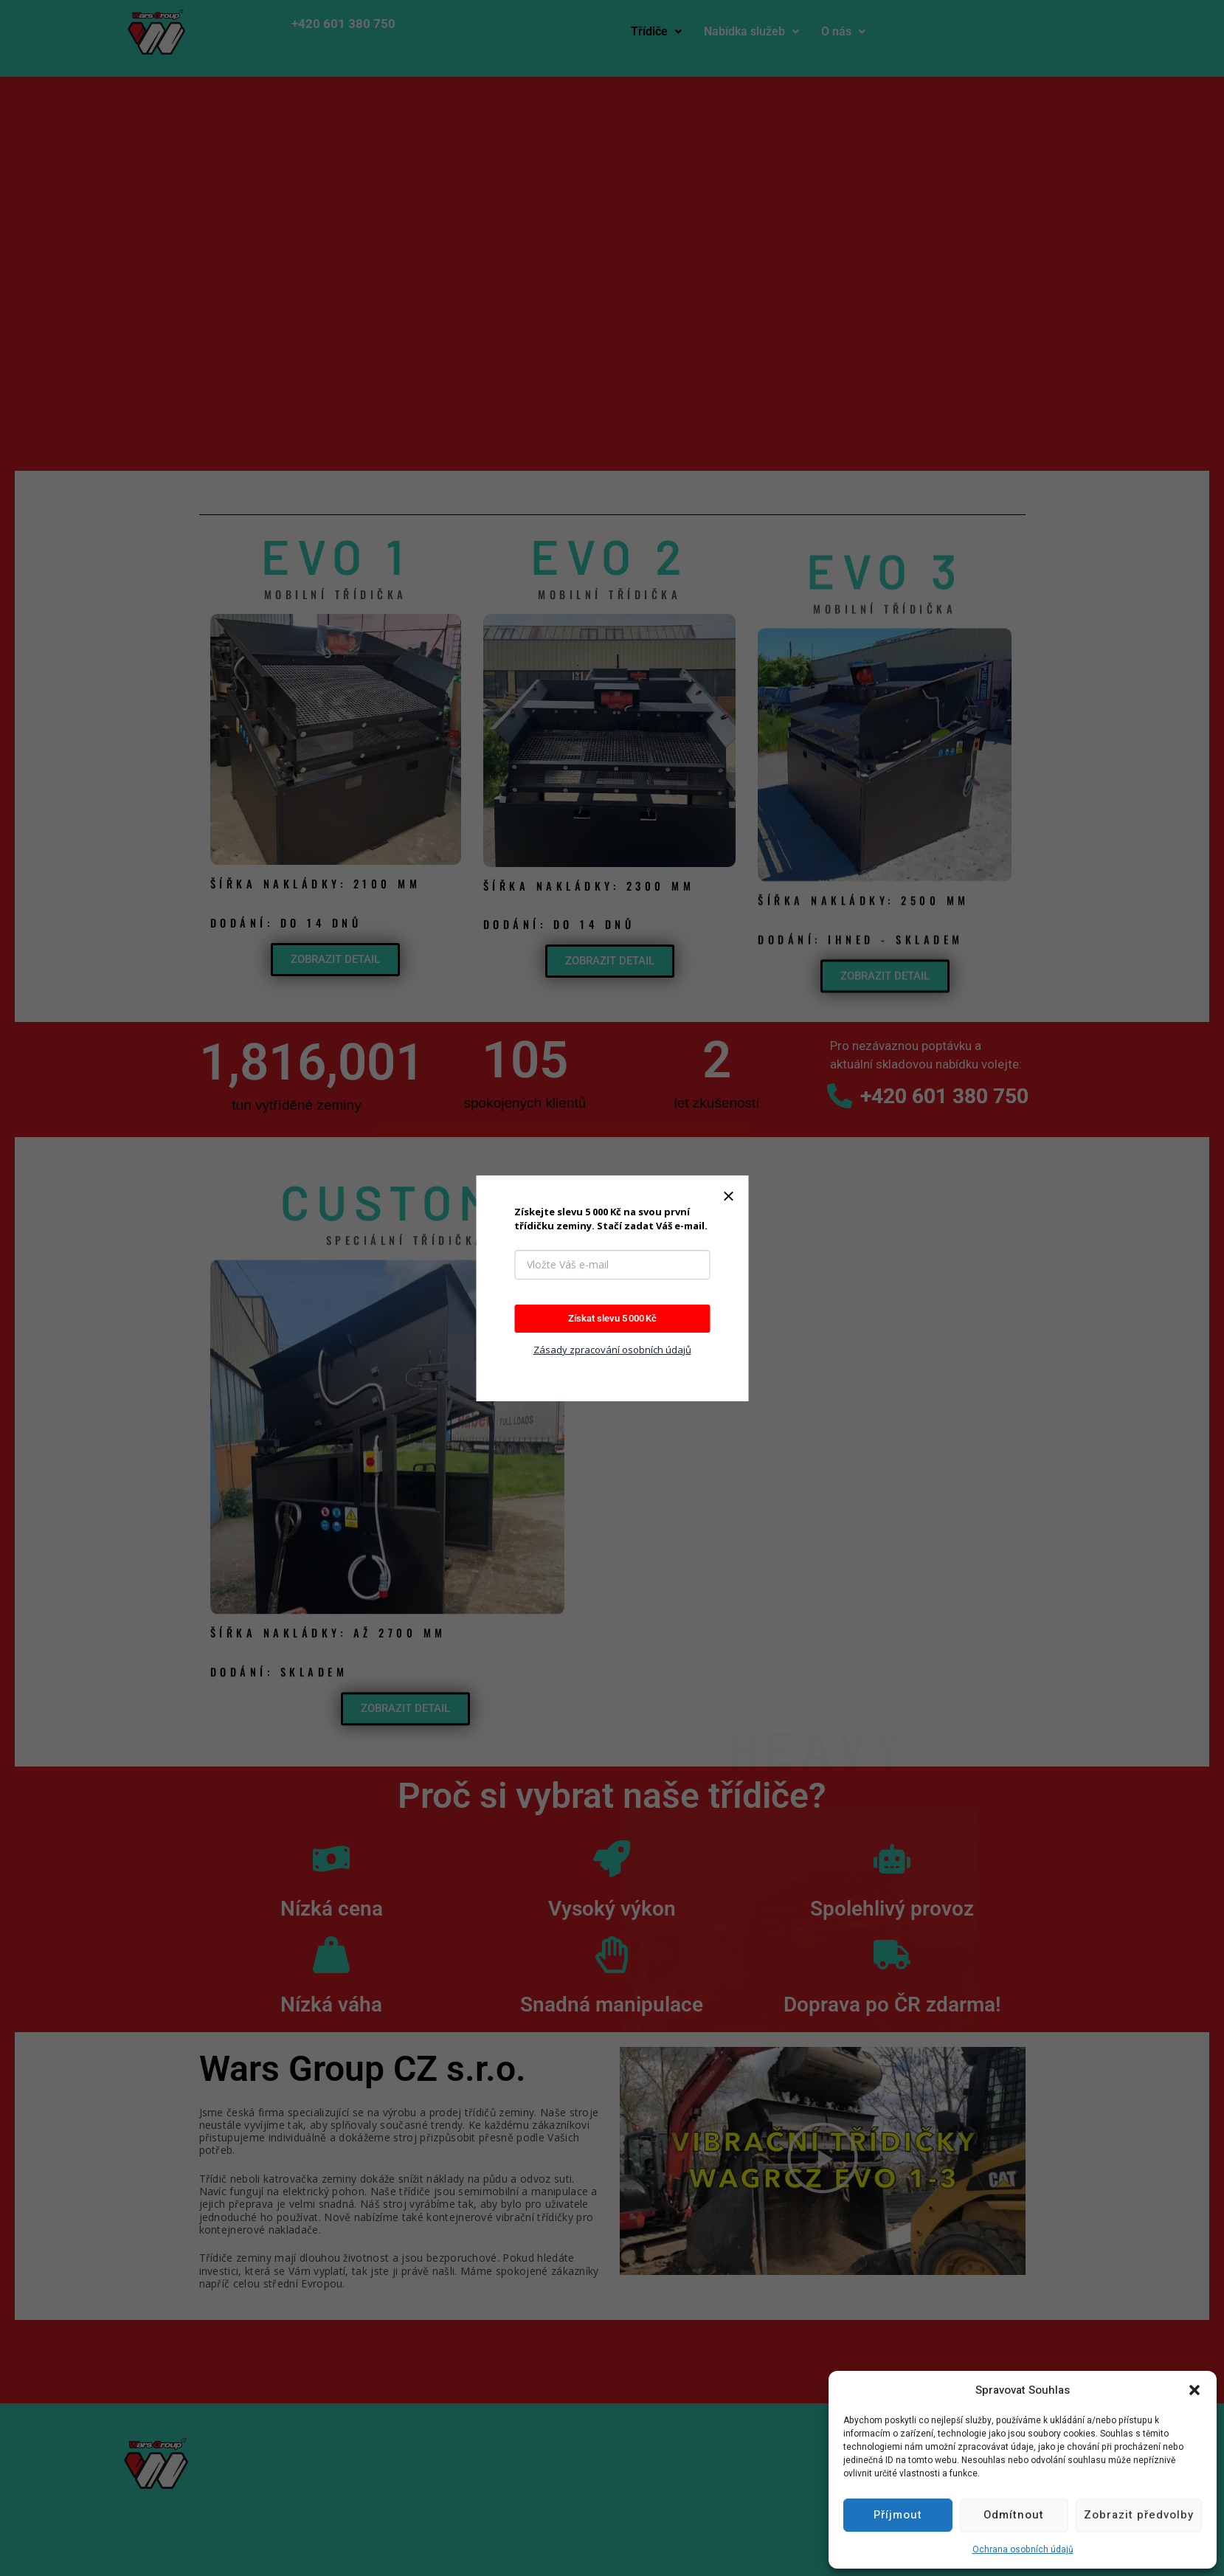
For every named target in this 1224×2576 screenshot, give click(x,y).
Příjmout (898, 2515)
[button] (1194, 2390)
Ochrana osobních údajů (1022, 2549)
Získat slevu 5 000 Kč (612, 1318)
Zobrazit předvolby (1139, 2515)
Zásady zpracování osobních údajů (612, 1349)
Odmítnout (1013, 2515)
